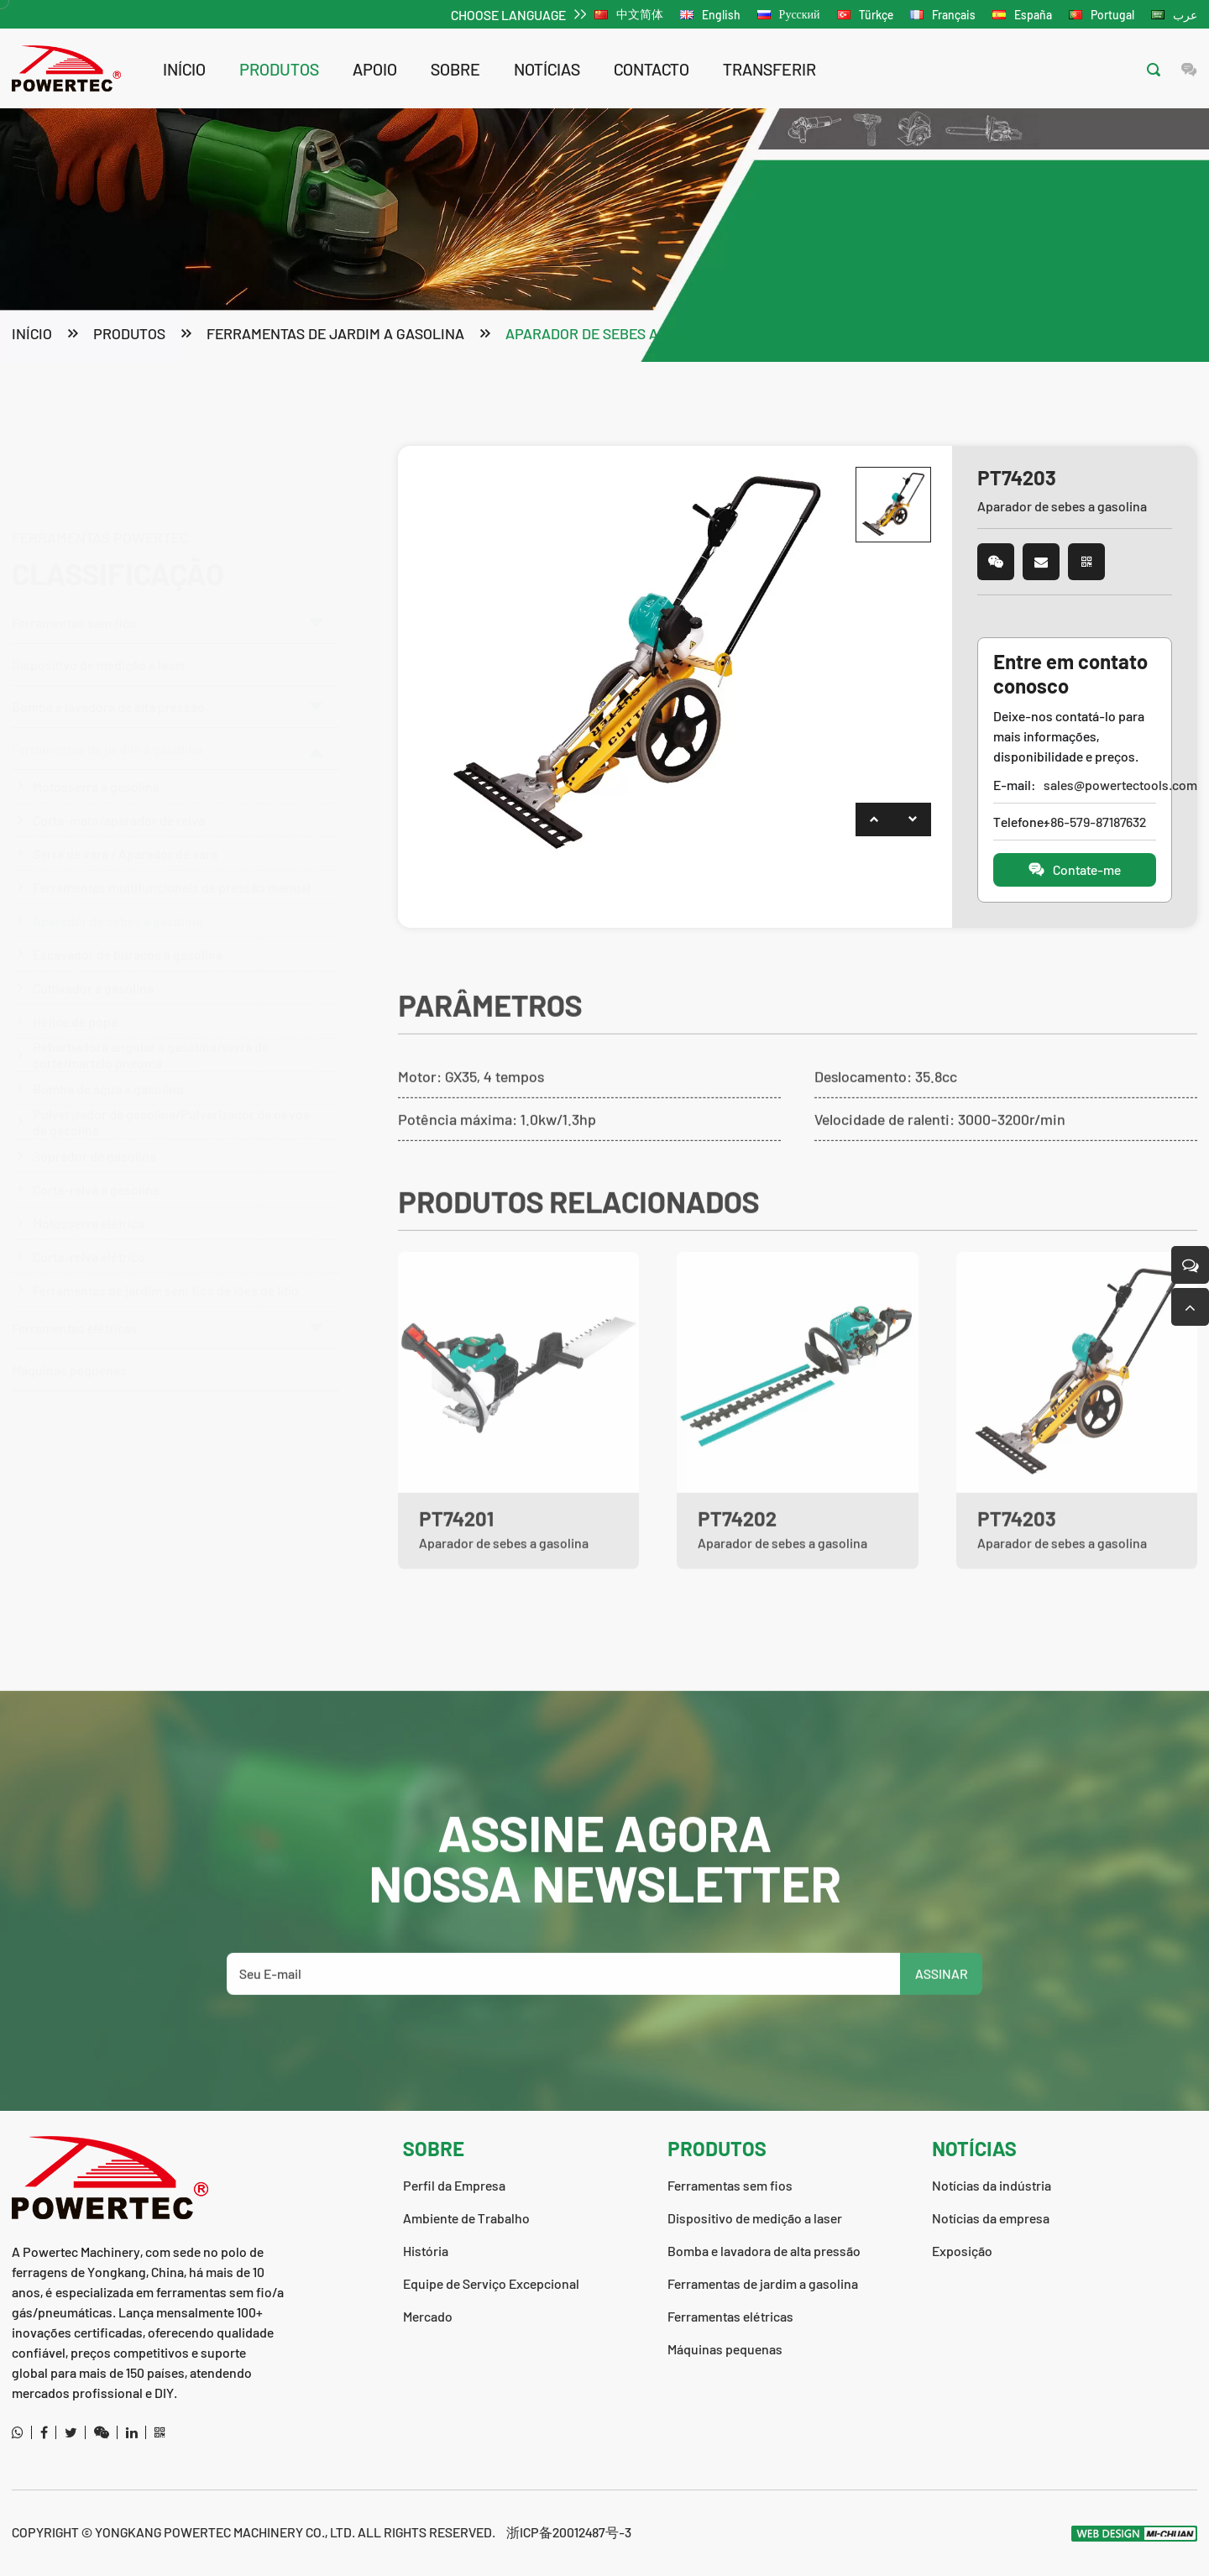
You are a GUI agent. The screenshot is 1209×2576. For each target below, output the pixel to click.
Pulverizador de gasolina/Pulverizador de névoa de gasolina (171, 1105)
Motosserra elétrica (88, 1205)
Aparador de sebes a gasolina (617, 335)
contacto (651, 69)
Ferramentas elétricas (167, 1310)
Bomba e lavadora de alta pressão (167, 626)
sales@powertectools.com (1099, 786)
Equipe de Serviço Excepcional (491, 2283)
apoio (375, 69)
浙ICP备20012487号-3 (568, 2532)
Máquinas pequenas (69, 1352)
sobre (455, 69)
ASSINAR (941, 2022)
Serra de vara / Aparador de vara (125, 836)
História (425, 2251)
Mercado (428, 2316)
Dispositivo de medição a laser (99, 584)
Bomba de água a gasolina (108, 1071)
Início (184, 69)
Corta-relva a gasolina (96, 1172)
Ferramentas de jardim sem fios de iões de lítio (166, 1272)
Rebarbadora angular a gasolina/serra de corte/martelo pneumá (151, 1038)
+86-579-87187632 (1095, 823)
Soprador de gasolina (94, 1138)
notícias (547, 69)
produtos (279, 69)
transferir (769, 69)
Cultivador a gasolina (93, 970)
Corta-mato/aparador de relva (119, 802)
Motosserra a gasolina (96, 769)
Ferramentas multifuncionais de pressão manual (172, 869)
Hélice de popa (75, 1004)
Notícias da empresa (990, 2218)
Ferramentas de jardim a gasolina (335, 335)
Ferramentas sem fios (167, 542)
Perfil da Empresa (454, 2185)
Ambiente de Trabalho (466, 2218)
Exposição (962, 2251)
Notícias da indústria (991, 2185)
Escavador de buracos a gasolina (127, 937)
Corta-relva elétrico (89, 1239)
